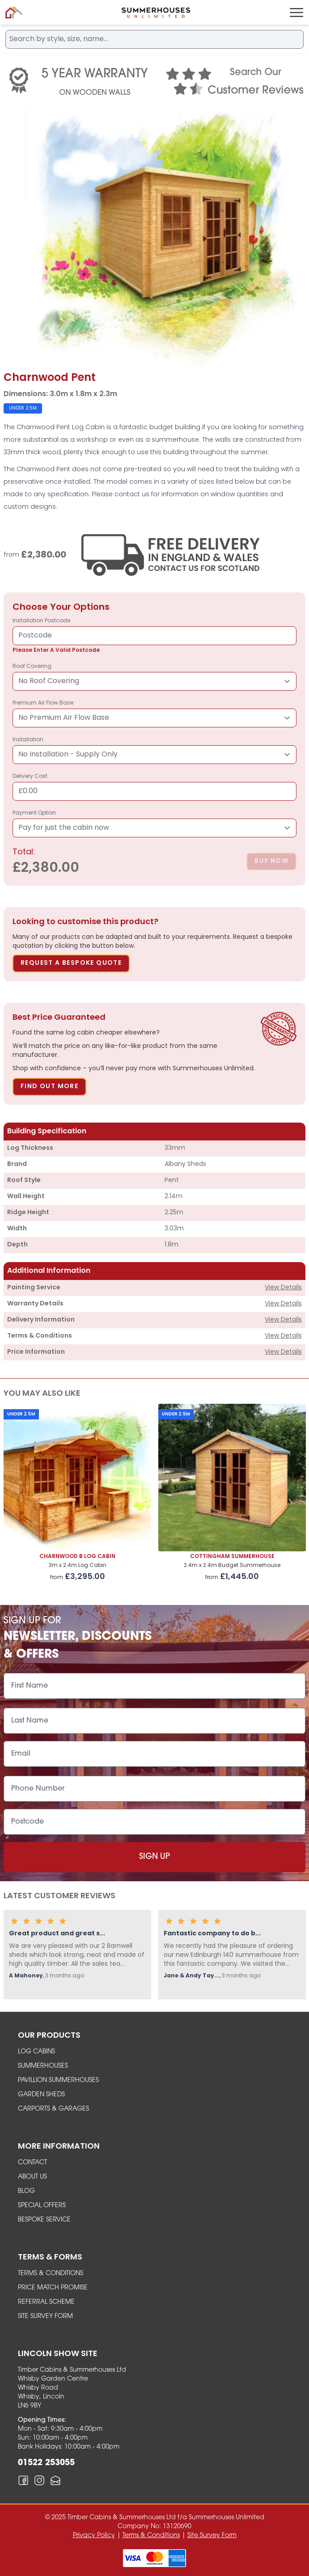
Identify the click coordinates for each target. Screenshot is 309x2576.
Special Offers (42, 2205)
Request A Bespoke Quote (71, 963)
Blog (26, 2191)
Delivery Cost (154, 787)
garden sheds (41, 2094)
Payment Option (154, 824)
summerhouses (43, 2066)
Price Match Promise (53, 2288)
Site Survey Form (45, 2316)
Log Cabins (36, 2051)
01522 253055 (46, 2463)
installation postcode (154, 636)
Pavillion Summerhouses (58, 2080)
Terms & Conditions (50, 2273)
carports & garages (53, 2109)
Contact (32, 2162)
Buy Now (271, 861)
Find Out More (49, 1086)
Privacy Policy (94, 2535)
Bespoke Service (44, 2220)
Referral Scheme (46, 2302)
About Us (32, 2177)
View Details (283, 1287)
